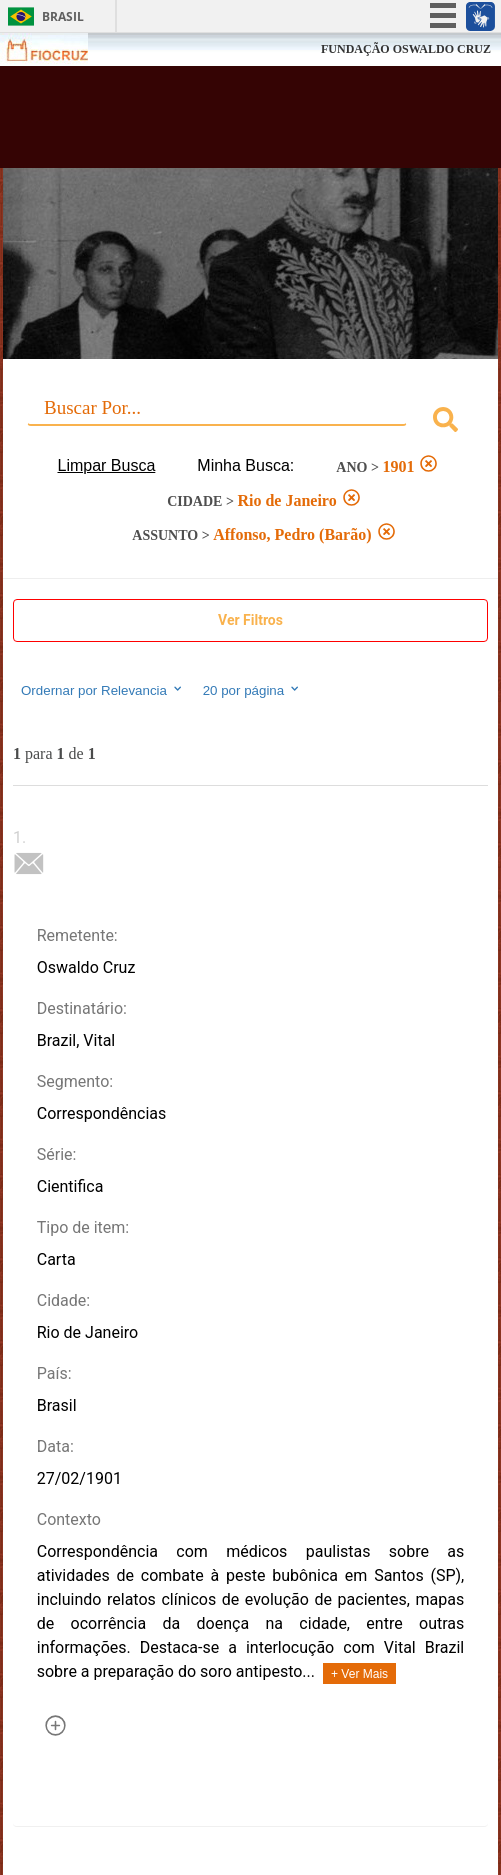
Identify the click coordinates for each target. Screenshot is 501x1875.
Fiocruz (59, 49)
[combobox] (250, 422)
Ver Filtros (250, 620)
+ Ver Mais (359, 1674)
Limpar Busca (107, 465)
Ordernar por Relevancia (102, 690)
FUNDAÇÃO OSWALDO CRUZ (406, 49)
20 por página (252, 690)
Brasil (63, 16)
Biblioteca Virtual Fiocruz (210, 123)
